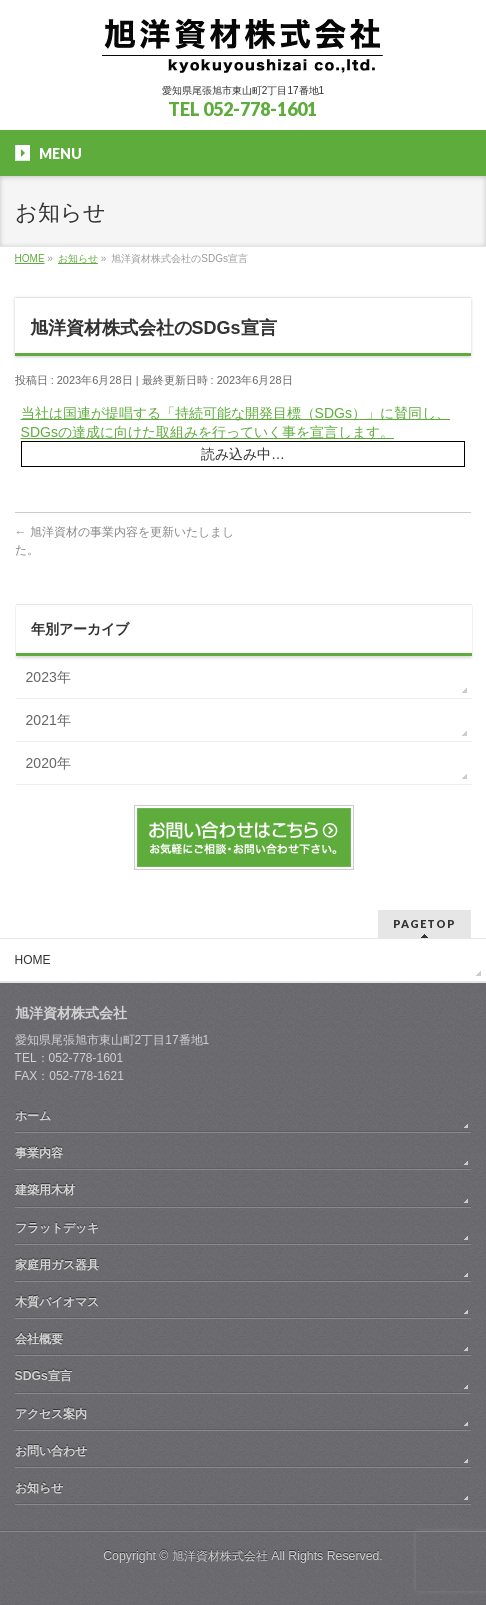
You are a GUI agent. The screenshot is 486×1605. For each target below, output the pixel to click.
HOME (33, 960)
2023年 (48, 677)
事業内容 (39, 1153)
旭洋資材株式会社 (220, 1556)
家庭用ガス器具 (57, 1265)
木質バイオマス (57, 1302)
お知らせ (39, 1488)
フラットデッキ (57, 1228)
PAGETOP (424, 923)
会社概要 (39, 1339)
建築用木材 (45, 1190)
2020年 (48, 763)
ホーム (33, 1116)
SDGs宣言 (43, 1376)
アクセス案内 (51, 1414)
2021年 (48, 720)
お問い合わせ (51, 1451)
